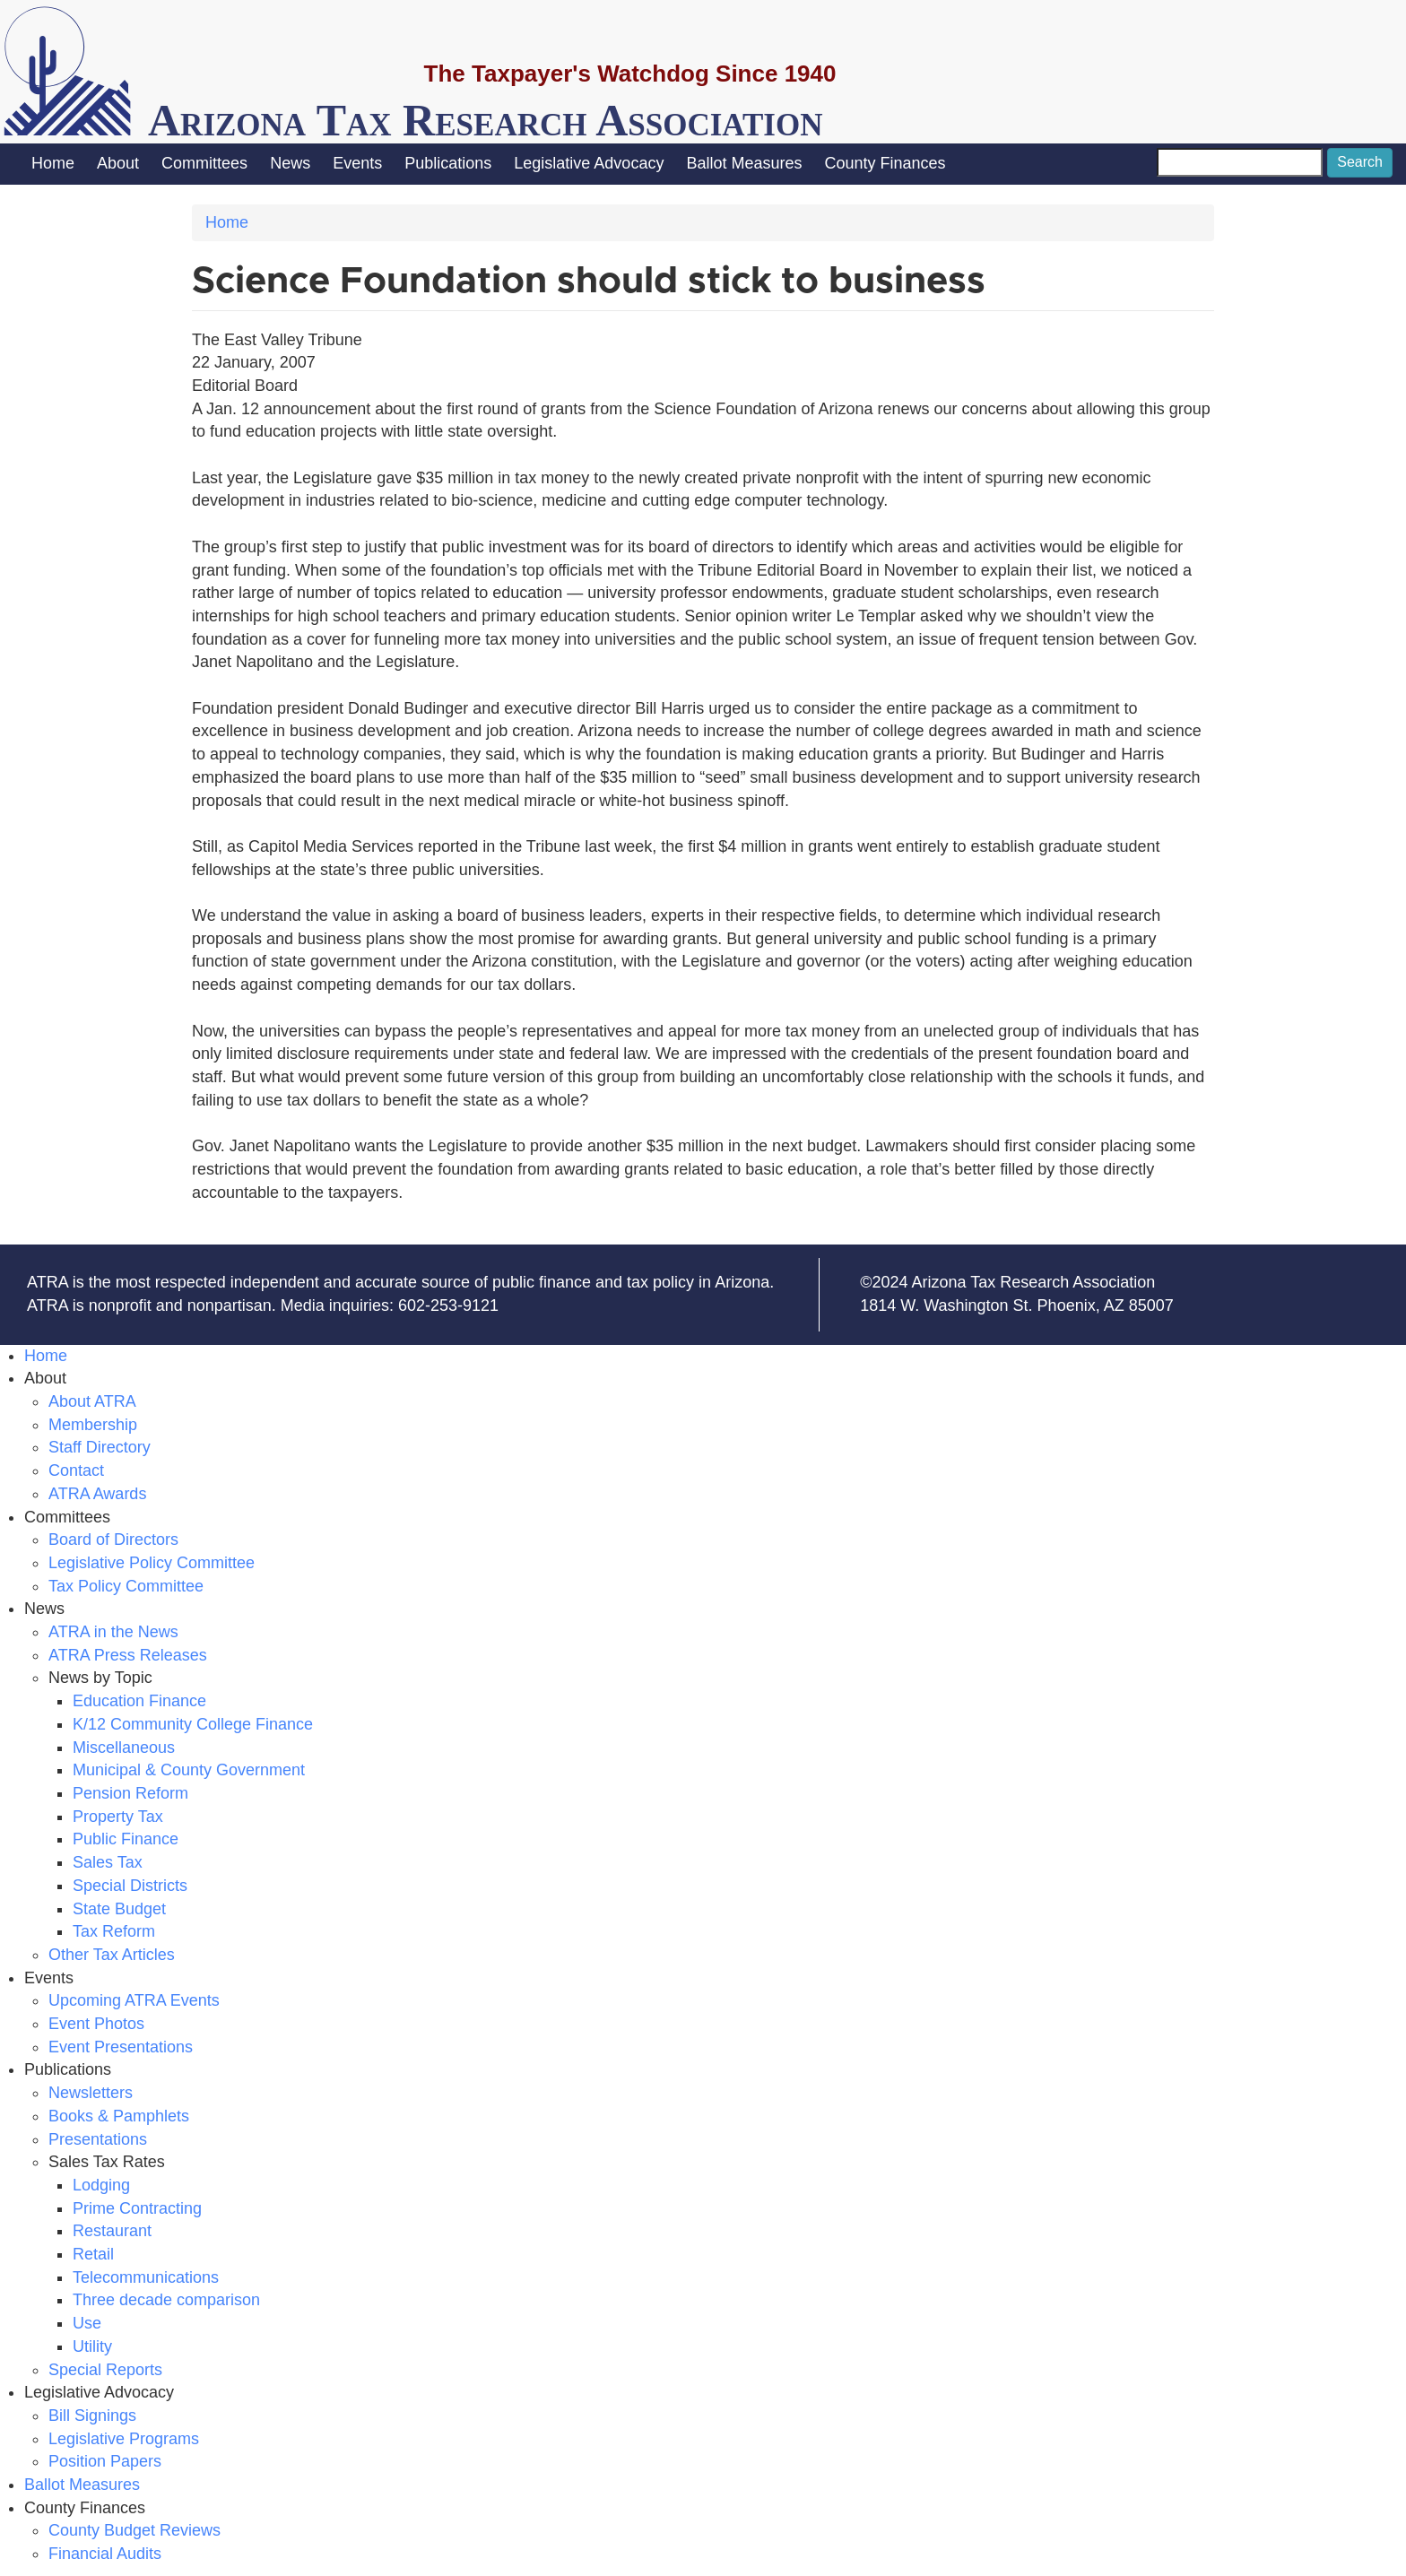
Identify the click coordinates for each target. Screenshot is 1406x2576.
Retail (93, 2254)
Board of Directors (113, 1539)
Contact (76, 1470)
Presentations (97, 2139)
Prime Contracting (137, 2208)
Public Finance (125, 1839)
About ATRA (92, 1401)
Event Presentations (120, 2047)
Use (87, 2323)
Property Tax (118, 1817)
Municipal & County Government (189, 1770)
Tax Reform (114, 1931)
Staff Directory (99, 1447)
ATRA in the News (113, 1632)
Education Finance (139, 1701)
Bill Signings (92, 2415)
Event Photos (96, 2024)
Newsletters (90, 2093)
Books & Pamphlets (118, 2116)
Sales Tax (108, 1862)
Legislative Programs (123, 2439)
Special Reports (105, 2370)
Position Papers (104, 2461)
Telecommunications (146, 2277)
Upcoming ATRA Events (134, 2000)
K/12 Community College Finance (193, 1724)
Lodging (101, 2185)
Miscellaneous (124, 1747)
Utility (92, 2346)
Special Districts (130, 1886)
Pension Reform (130, 1793)
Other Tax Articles (111, 1955)
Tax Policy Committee (126, 1586)
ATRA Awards (97, 1494)
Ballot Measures (744, 163)
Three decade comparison (166, 2300)
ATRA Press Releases (127, 1655)
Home (52, 163)
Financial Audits (104, 2554)
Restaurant (112, 2231)
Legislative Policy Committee (151, 1563)
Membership (92, 1425)
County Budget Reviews (134, 2530)
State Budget (119, 1909)
